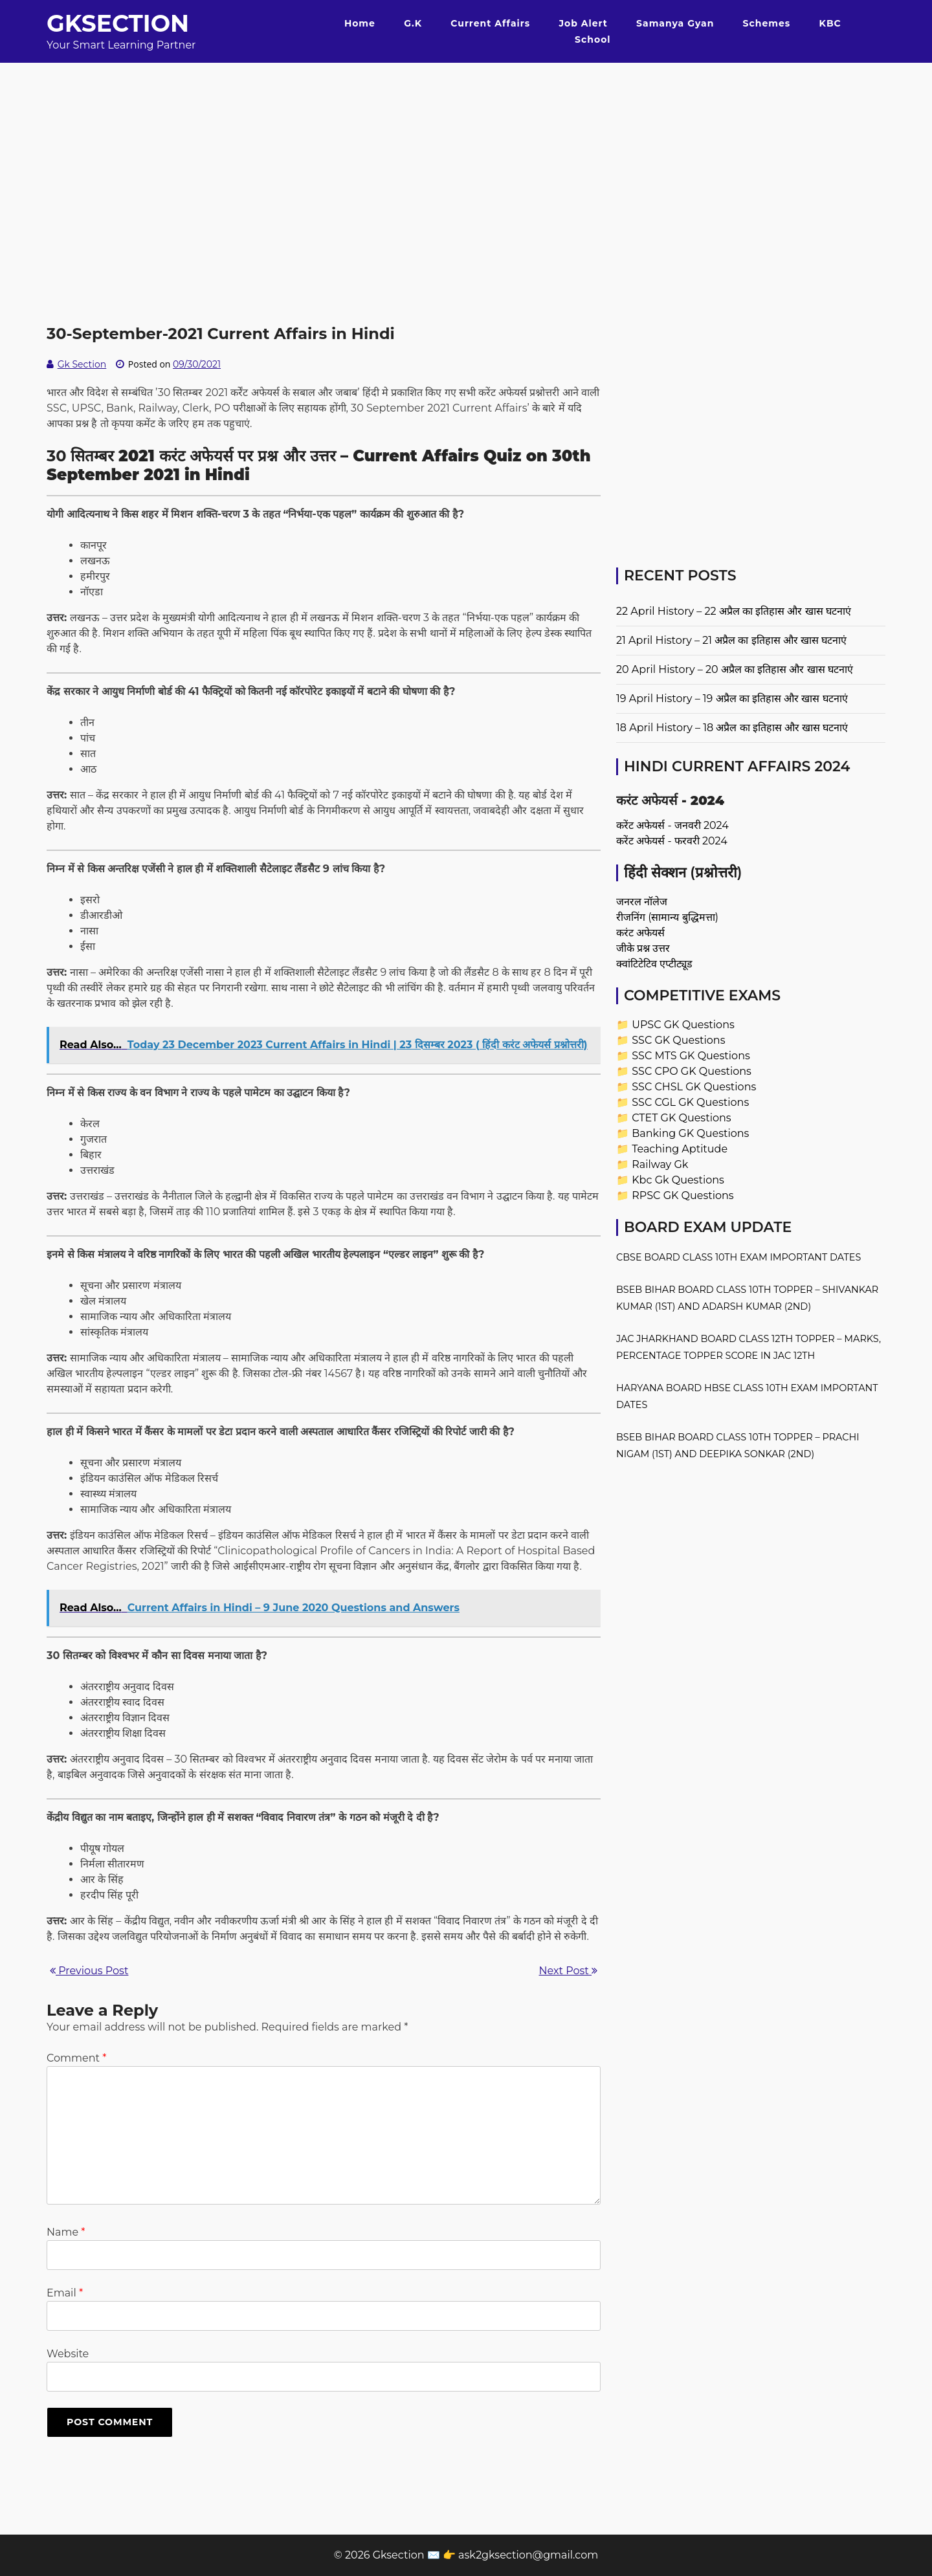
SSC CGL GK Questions (690, 1102)
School (592, 39)
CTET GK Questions (681, 1118)
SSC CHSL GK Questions (694, 1087)
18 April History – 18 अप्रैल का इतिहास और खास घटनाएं (732, 727)
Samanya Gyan (675, 23)
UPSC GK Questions (683, 1024)
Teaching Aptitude (679, 1149)
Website (68, 2354)
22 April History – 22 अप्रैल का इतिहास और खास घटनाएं (733, 611)
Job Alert (583, 23)
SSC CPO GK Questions (691, 1071)
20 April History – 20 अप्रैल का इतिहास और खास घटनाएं (734, 669)
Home (359, 23)
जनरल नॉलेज (641, 902)
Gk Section (82, 364)
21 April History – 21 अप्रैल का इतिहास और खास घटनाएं (731, 640)
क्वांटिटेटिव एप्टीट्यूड (654, 964)
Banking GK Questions (690, 1133)
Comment (76, 2058)
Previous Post (89, 1971)
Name (66, 2232)
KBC (830, 23)
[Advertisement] (466, 153)
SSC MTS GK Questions (691, 1056)
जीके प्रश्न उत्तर (643, 948)
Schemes (767, 23)
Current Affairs (490, 23)
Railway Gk (660, 1164)
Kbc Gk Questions (678, 1180)
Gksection (118, 23)
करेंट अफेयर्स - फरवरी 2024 (671, 841)
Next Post (568, 1971)
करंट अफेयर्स (640, 933)
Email (65, 2293)
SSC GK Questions (678, 1040)
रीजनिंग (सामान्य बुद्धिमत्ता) (667, 917)
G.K (413, 23)
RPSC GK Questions (682, 1195)
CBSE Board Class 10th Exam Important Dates (738, 1257)
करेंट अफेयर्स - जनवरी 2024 (672, 825)
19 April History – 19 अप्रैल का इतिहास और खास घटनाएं (732, 698)
